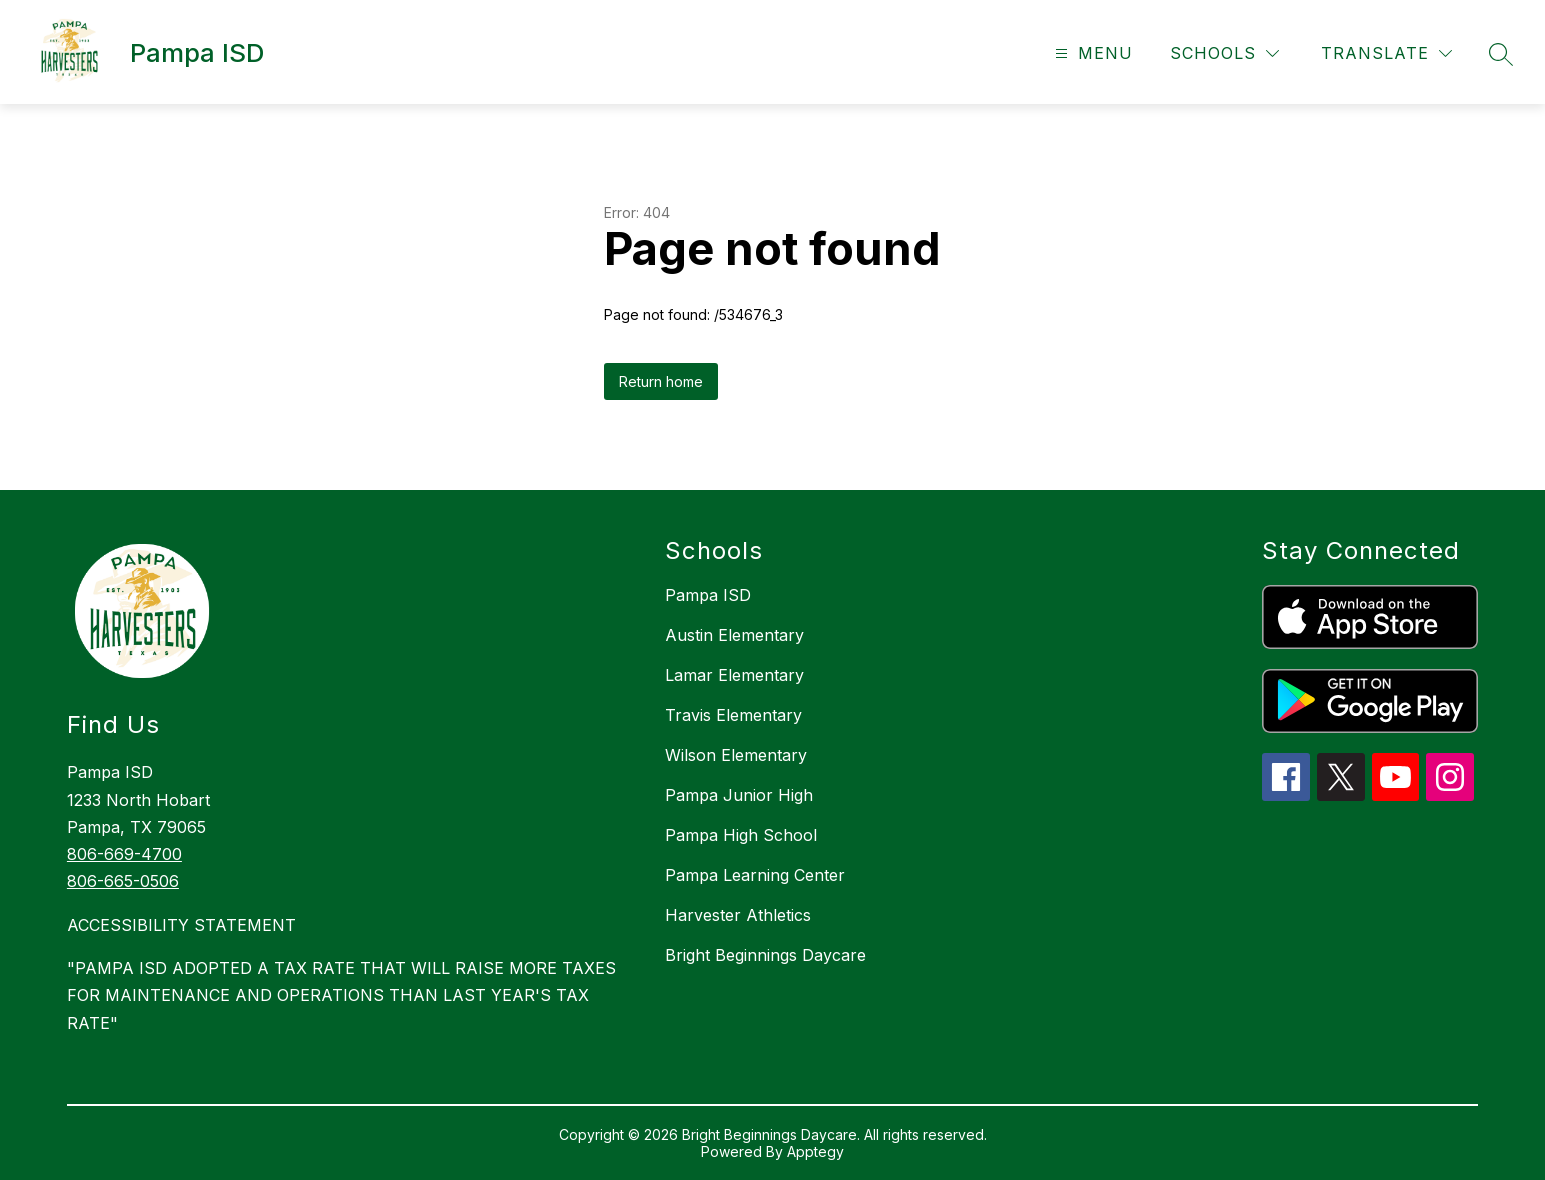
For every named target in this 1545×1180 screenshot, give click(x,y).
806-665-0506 (123, 881)
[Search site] (1501, 54)
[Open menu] (1091, 53)
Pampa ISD (708, 595)
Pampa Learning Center (755, 875)
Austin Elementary (734, 635)
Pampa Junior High (739, 795)
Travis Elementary (733, 715)
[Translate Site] (1386, 53)
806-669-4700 (124, 854)
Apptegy (815, 1151)
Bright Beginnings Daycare (765, 955)
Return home (661, 381)
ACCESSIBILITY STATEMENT (181, 925)
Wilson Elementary (736, 755)
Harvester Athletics (738, 915)
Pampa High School (741, 835)
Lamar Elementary (734, 675)
